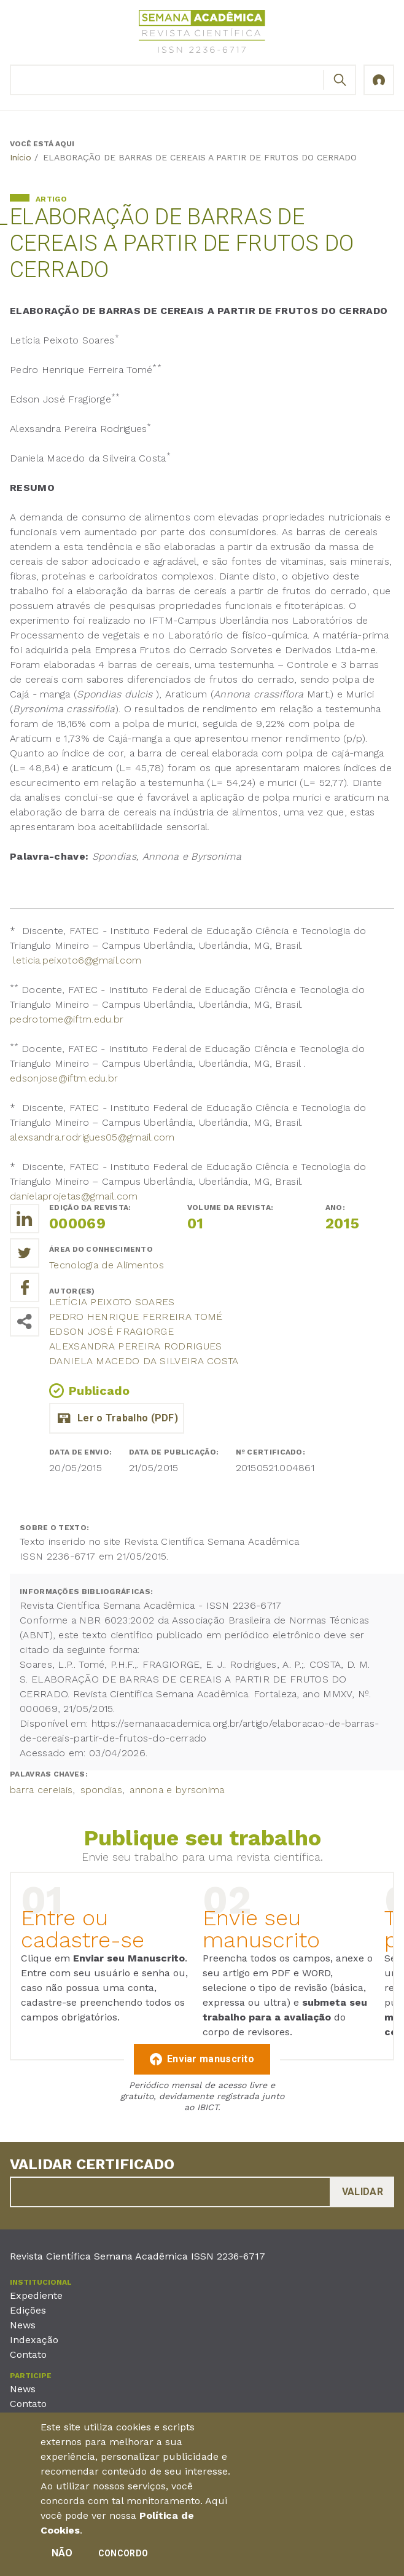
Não (62, 2556)
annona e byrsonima (177, 1790)
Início (20, 157)
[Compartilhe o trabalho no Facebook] (24, 1287)
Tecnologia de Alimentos (106, 1265)
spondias (101, 1790)
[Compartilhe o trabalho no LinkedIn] (24, 1218)
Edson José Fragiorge (111, 1331)
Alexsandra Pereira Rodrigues (135, 1346)
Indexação (34, 2340)
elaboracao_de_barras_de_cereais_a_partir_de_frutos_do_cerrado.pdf (116, 1418)
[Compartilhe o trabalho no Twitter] (24, 1253)
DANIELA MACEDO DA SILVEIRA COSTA (144, 1361)
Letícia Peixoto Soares (112, 1302)
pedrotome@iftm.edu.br (66, 1019)
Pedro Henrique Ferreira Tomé (135, 1316)
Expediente (36, 2295)
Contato (28, 2354)
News (23, 2325)
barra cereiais (41, 1790)
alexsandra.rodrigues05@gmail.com (92, 1137)
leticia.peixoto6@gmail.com (77, 960)
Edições (28, 2310)
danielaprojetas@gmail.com (74, 1196)
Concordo (123, 2556)
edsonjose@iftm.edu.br (64, 1078)
